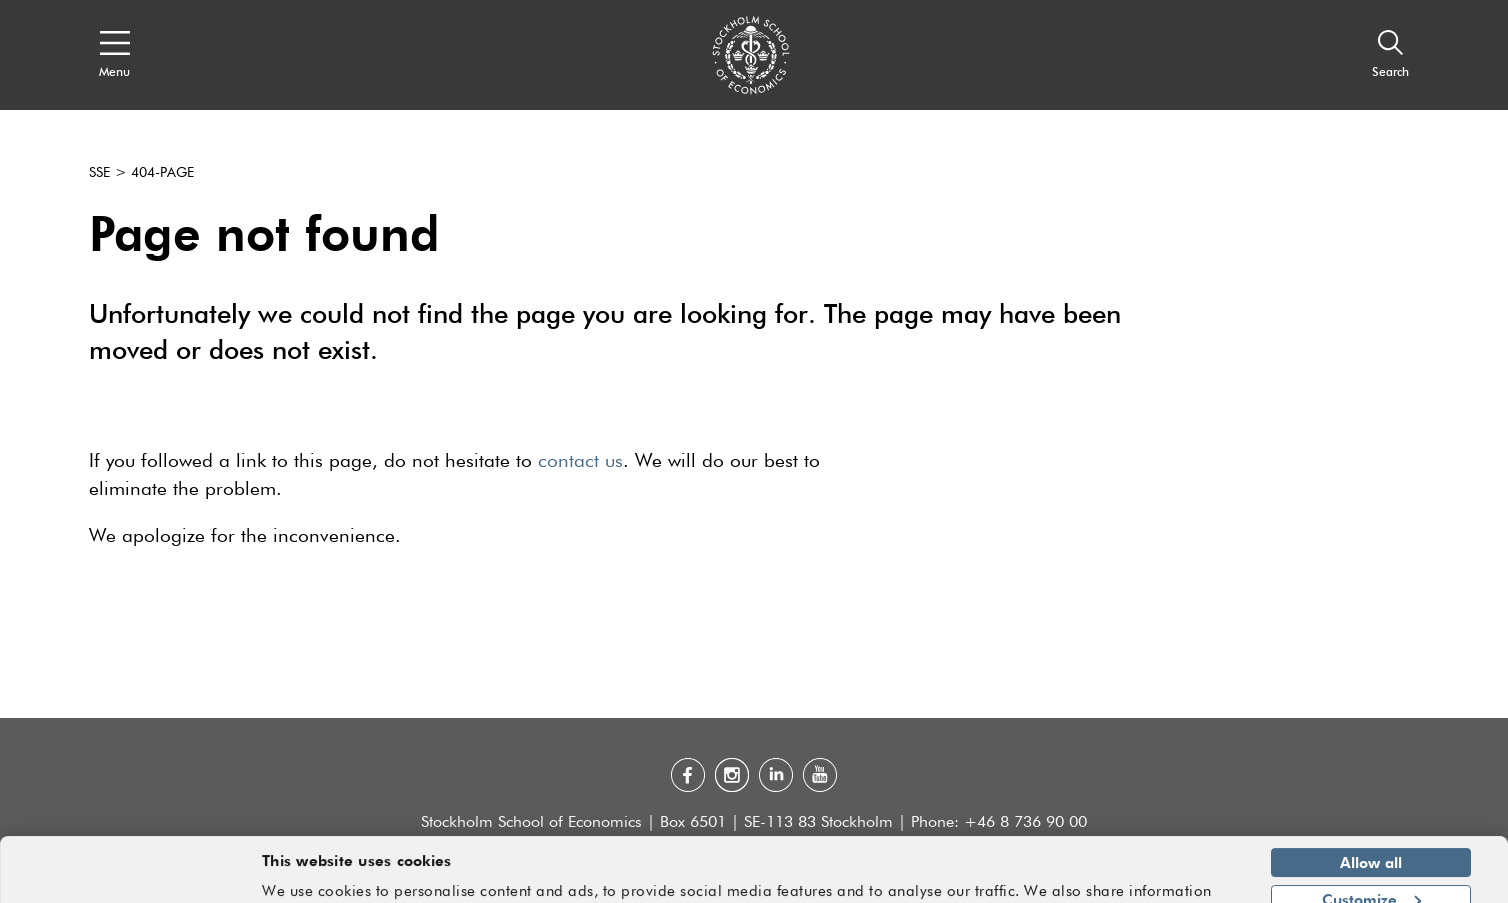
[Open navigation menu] (114, 55)
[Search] (1390, 55)
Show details (1182, 879)
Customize (1371, 838)
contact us (580, 461)
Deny (1370, 875)
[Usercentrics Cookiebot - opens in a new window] (129, 876)
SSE (99, 173)
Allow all (1371, 802)
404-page (162, 173)
